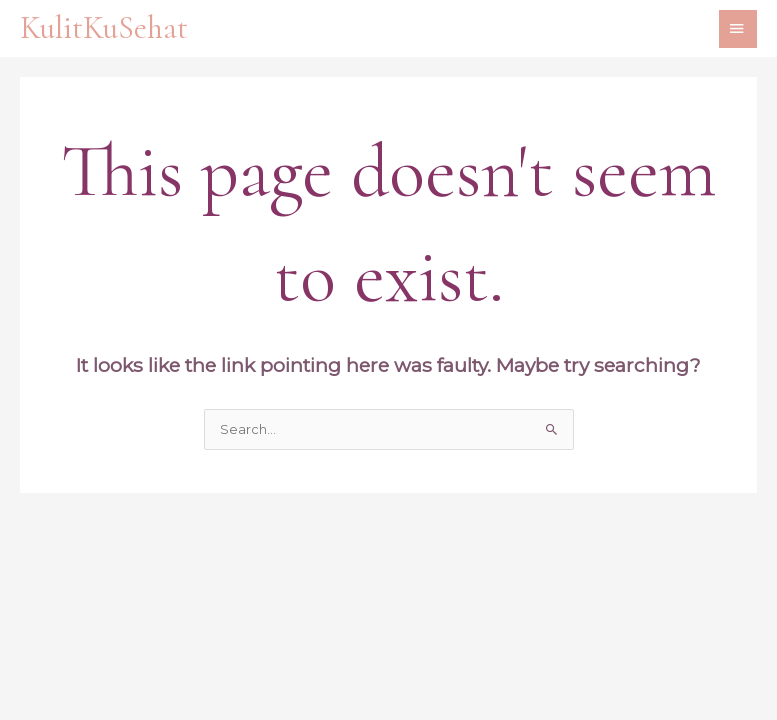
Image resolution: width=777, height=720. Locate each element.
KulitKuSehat (104, 28)
